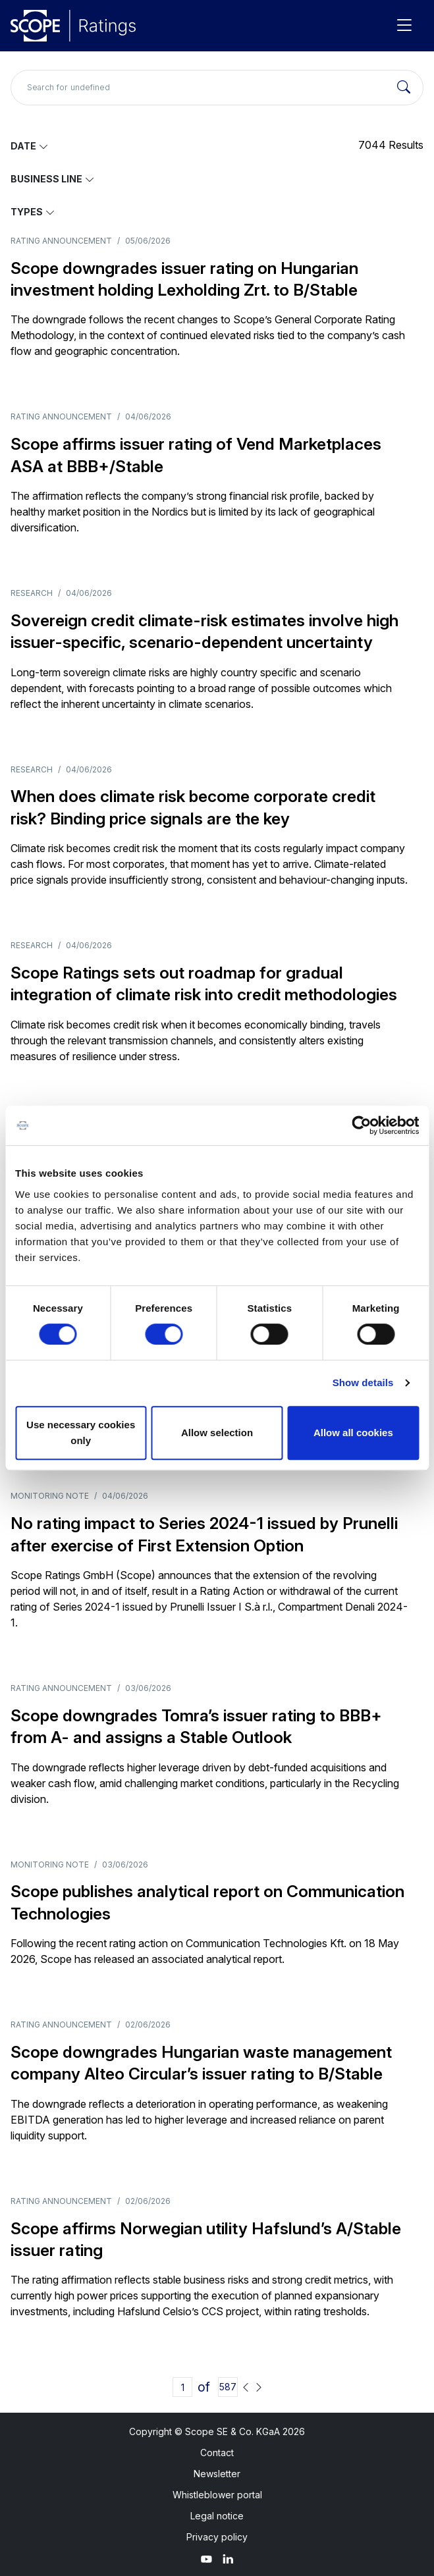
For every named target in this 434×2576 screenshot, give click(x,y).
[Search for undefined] (217, 87)
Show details (363, 1382)
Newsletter (217, 2473)
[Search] (403, 87)
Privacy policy (217, 2536)
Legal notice (217, 2515)
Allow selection (217, 1432)
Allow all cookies (353, 1432)
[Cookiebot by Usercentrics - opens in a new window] (361, 1125)
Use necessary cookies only (80, 1432)
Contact (217, 2452)
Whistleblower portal (217, 2494)
